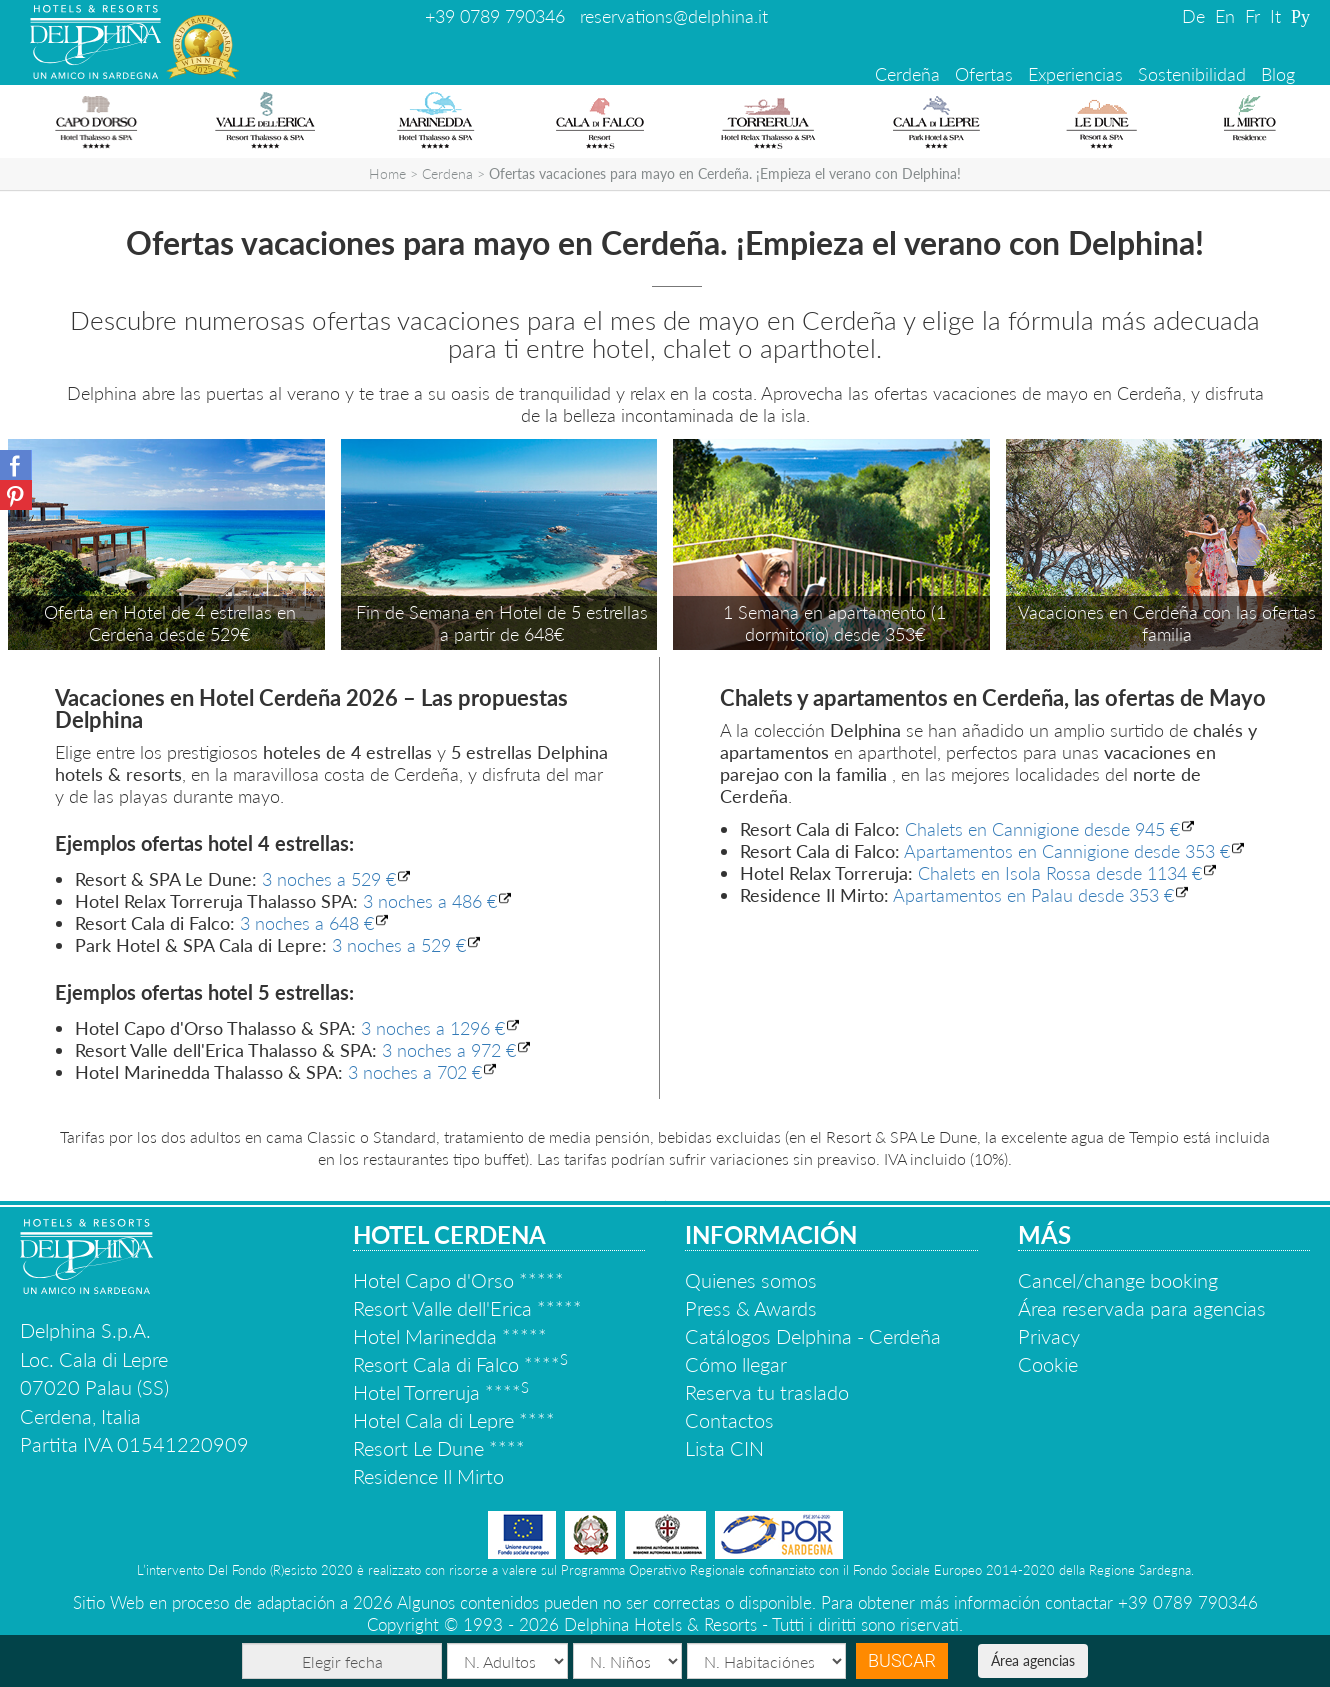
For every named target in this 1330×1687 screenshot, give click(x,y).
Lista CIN (724, 1448)
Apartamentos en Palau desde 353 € (1033, 895)
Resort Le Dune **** (439, 1448)
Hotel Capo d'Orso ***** (458, 1280)
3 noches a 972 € (449, 1050)
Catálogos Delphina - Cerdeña (813, 1336)
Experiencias (1075, 74)
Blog (1278, 74)
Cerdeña (907, 74)
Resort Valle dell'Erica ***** (467, 1308)
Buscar (902, 1660)
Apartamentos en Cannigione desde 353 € (1067, 851)
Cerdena (447, 173)
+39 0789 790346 (495, 16)
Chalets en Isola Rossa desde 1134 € (1060, 873)
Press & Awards (751, 1308)
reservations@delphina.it (674, 16)
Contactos (729, 1420)
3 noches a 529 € (329, 879)
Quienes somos (751, 1280)
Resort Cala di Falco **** (460, 1364)
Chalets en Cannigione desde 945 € (1042, 829)
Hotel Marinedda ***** (450, 1336)
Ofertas (984, 74)
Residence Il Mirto (428, 1476)
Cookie (1048, 1364)
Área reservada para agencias (1142, 1308)
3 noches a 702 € (415, 1072)
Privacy (1049, 1336)
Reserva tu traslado (767, 1392)
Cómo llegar (736, 1364)
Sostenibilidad (1192, 74)
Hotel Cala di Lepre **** (454, 1420)
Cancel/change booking (1118, 1280)
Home (387, 173)
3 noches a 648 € (307, 923)
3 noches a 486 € (430, 901)
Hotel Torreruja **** (441, 1392)
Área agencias (1033, 1660)
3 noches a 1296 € (433, 1028)
